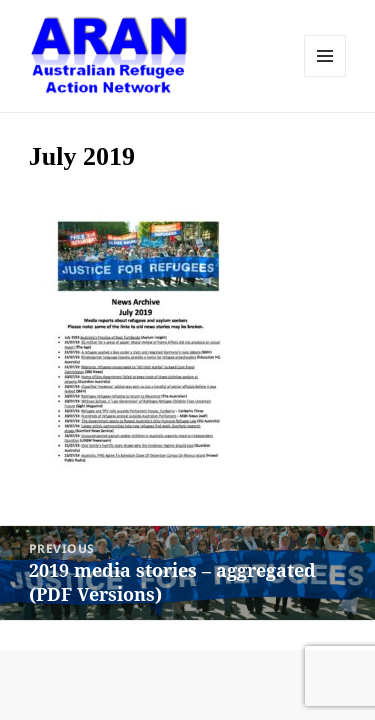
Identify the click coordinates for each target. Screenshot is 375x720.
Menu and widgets (325, 56)
